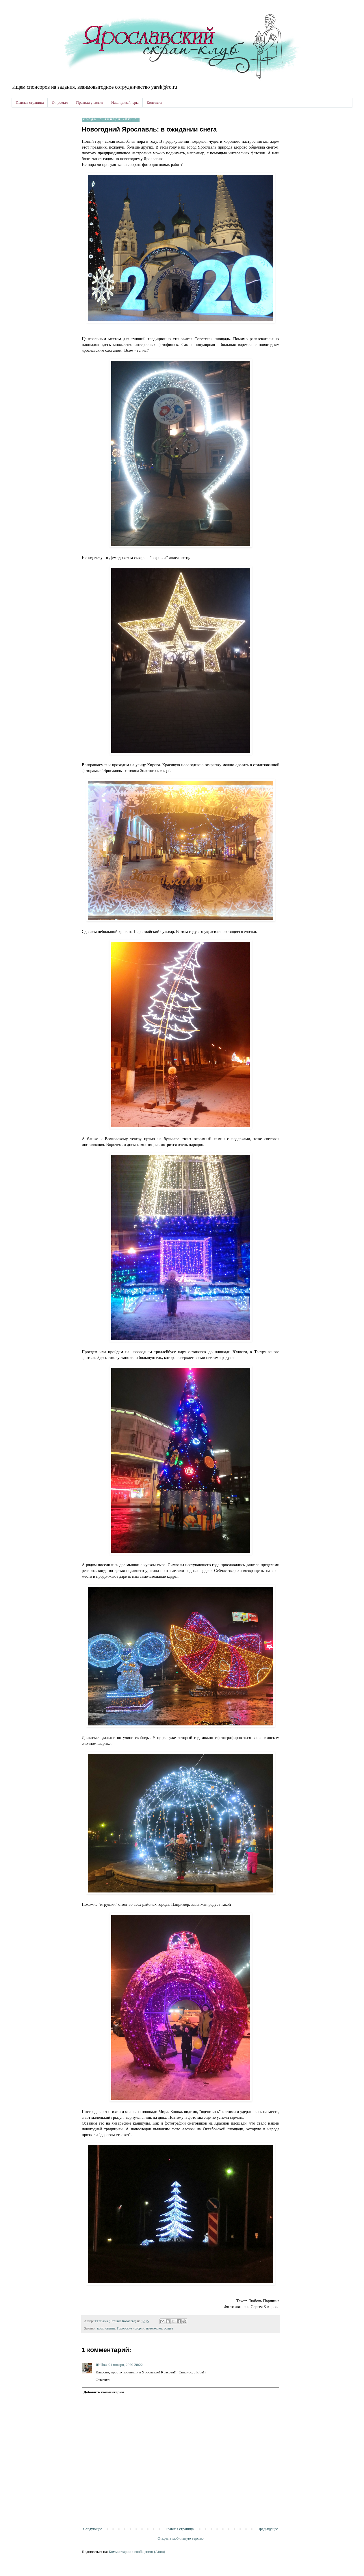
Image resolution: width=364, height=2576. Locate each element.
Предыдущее (267, 2529)
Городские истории (130, 2328)
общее (168, 2328)
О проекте (60, 102)
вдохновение (106, 2328)
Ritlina (101, 2364)
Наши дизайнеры (125, 102)
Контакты (154, 102)
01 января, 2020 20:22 (125, 2364)
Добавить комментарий (104, 2392)
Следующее (92, 2529)
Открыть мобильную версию (180, 2538)
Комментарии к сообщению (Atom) (137, 2551)
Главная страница (30, 102)
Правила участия (89, 102)
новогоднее (154, 2328)
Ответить (103, 2379)
